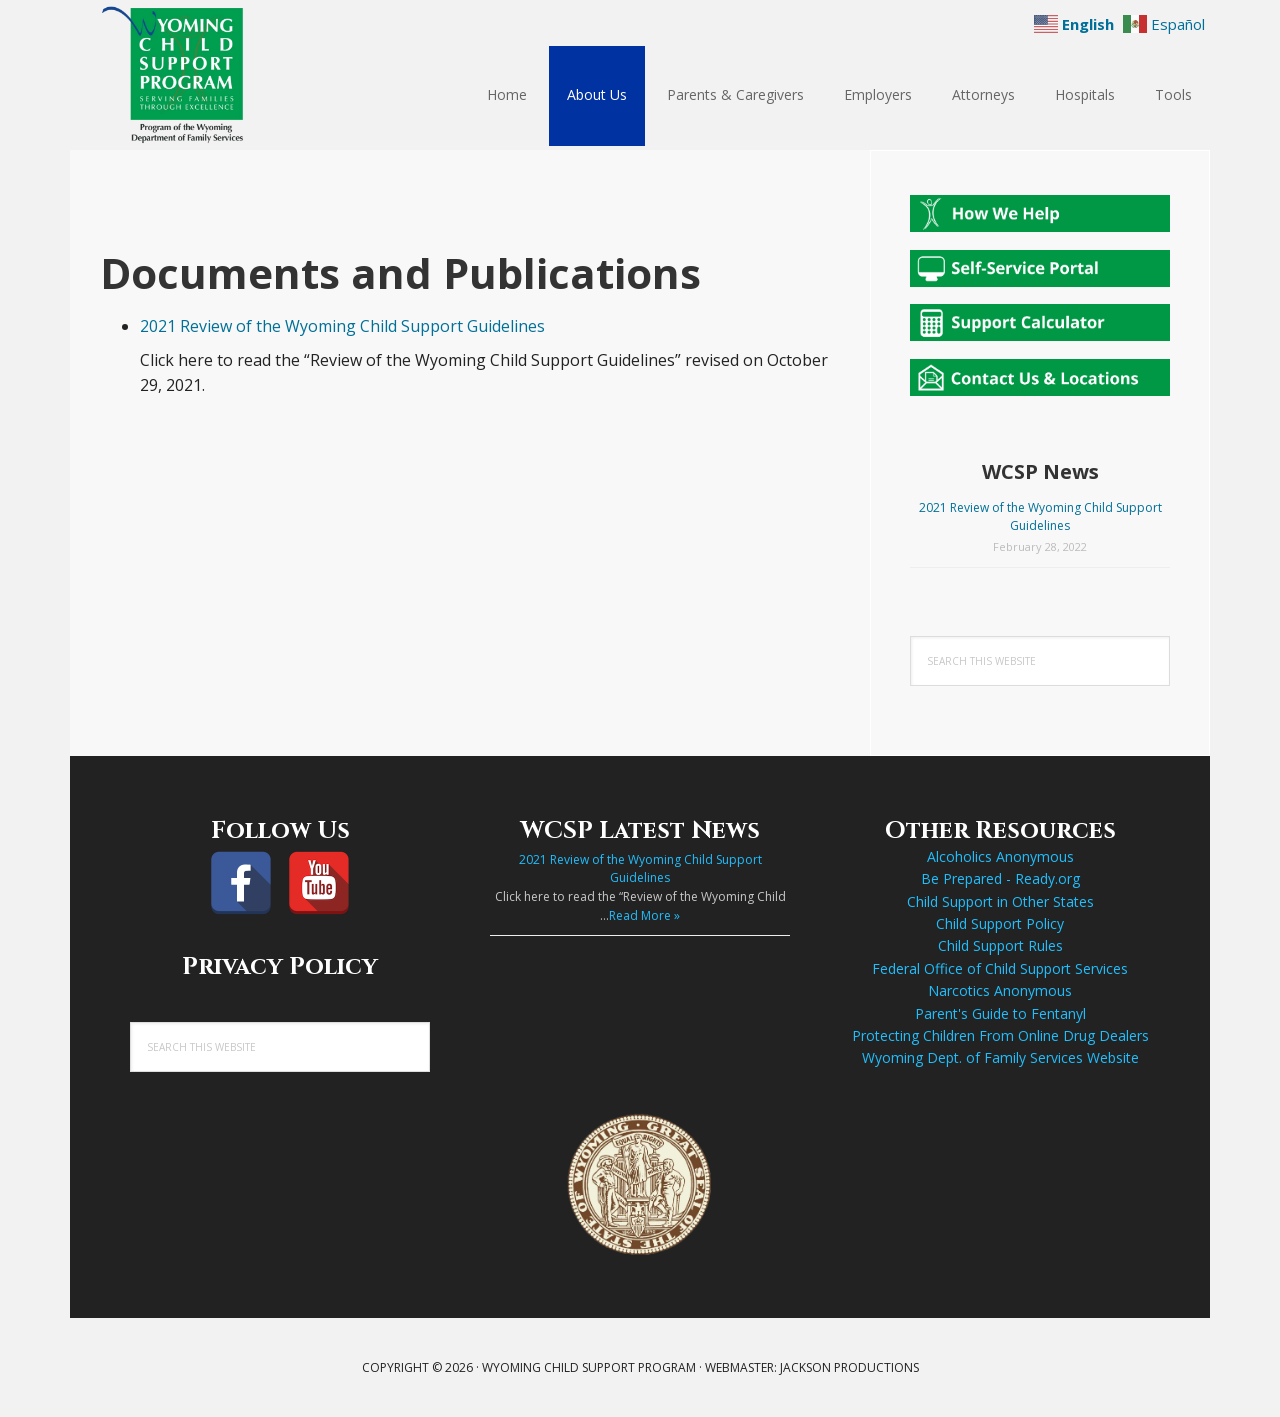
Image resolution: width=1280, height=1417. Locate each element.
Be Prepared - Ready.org (1000, 878)
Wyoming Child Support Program (200, 75)
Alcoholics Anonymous (1000, 856)
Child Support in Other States (1000, 901)
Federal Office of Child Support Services (1000, 968)
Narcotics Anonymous (1000, 990)
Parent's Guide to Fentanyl (1000, 1013)
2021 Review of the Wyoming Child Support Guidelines (342, 326)
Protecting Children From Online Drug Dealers (1000, 1035)
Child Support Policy (1000, 923)
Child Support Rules (1000, 945)
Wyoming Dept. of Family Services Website (1000, 1057)
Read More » (644, 915)
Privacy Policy (280, 967)
